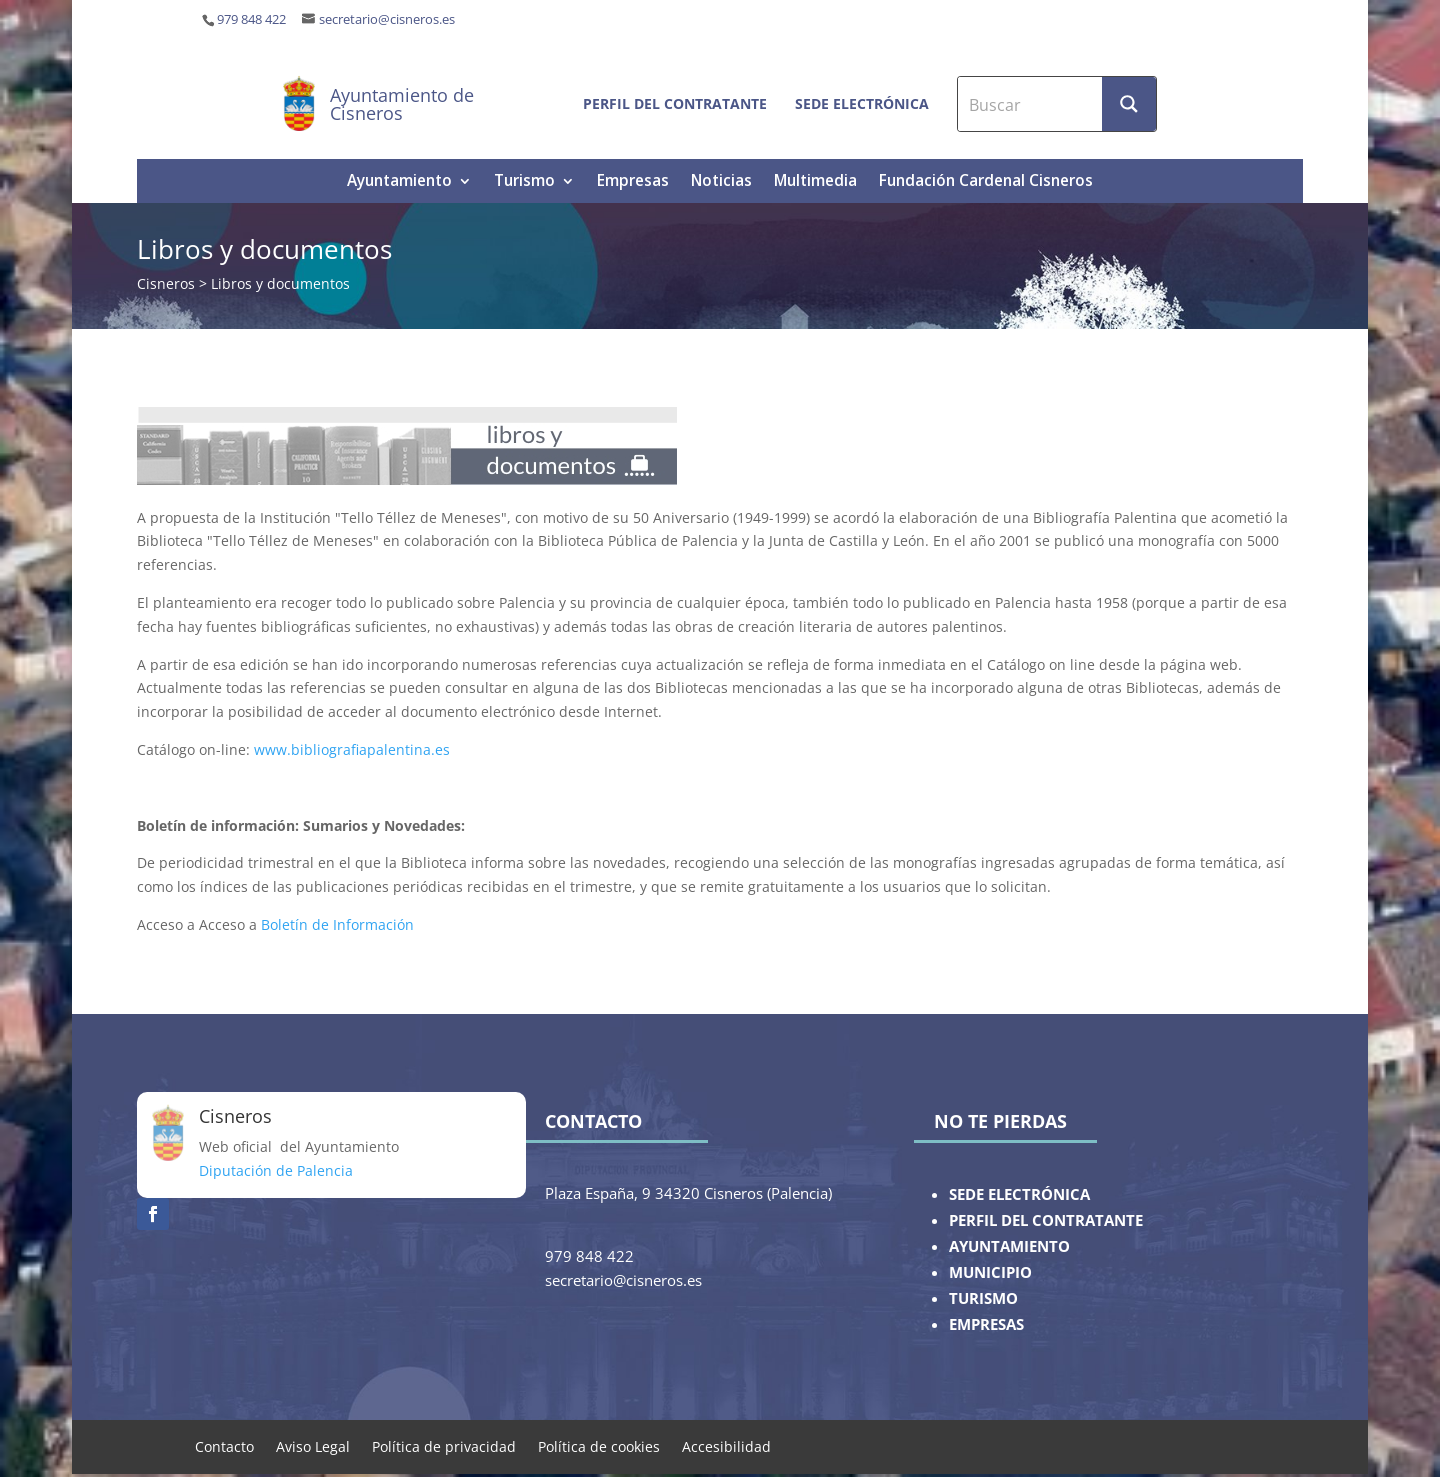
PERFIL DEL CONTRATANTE (1046, 1220)
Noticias (721, 182)
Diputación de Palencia (276, 1170)
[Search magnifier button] (1129, 104)
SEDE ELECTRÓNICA (1019, 1194)
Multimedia (815, 182)
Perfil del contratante (675, 103)
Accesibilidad (726, 1445)
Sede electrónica (862, 103)
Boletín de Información (337, 924)
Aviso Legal (313, 1445)
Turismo (524, 182)
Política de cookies (599, 1445)
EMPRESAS (986, 1324)
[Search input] (1031, 104)
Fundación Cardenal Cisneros (986, 182)
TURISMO (983, 1298)
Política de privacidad (444, 1445)
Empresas (633, 182)
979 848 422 (251, 19)
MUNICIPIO (990, 1272)
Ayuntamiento (399, 182)
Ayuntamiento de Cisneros (402, 104)
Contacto (224, 1445)
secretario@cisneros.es (387, 19)
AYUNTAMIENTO (1009, 1246)
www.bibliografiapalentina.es (352, 749)
